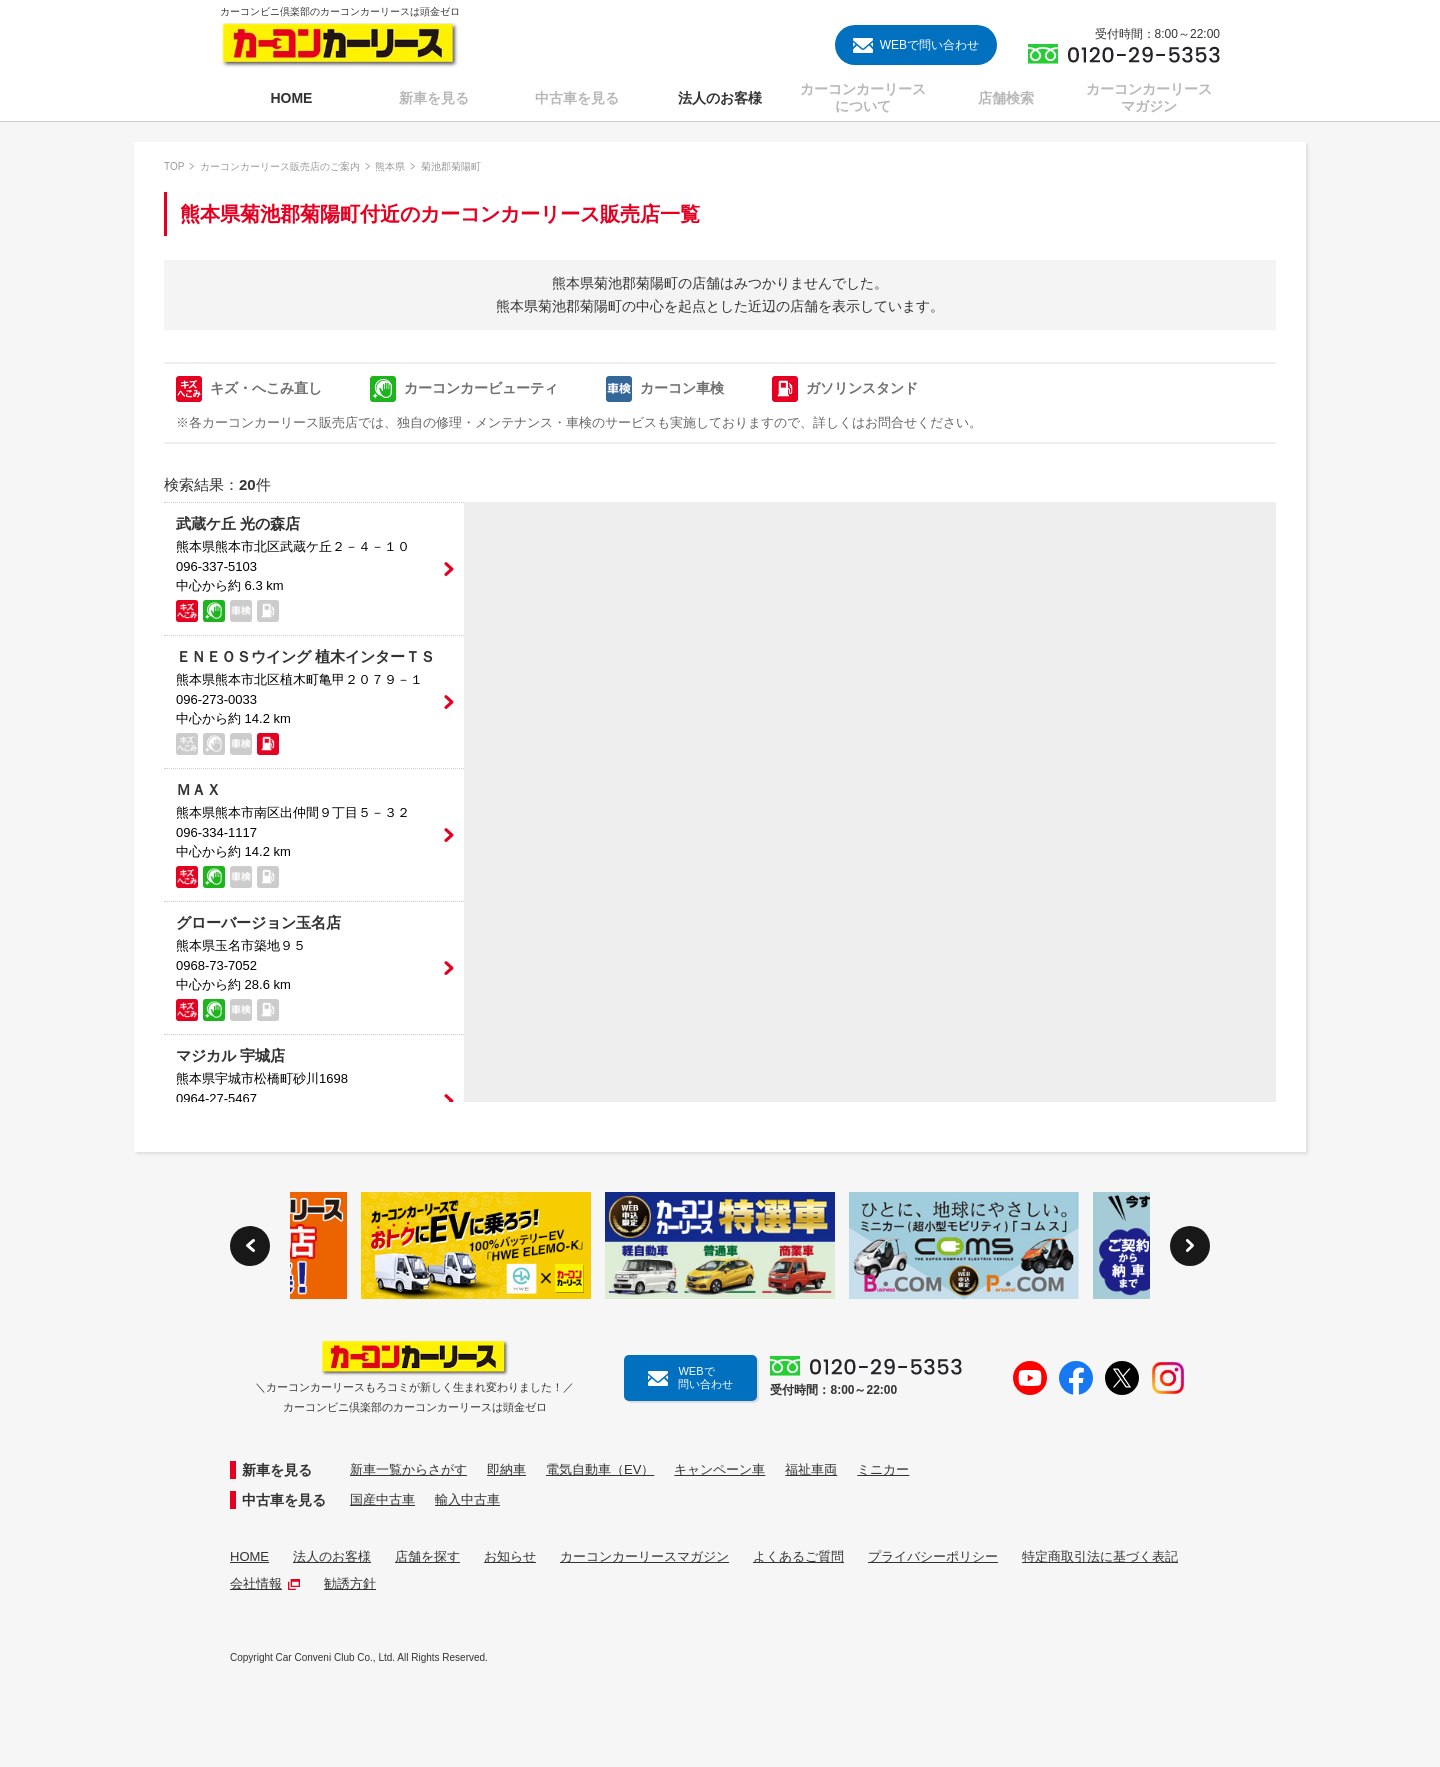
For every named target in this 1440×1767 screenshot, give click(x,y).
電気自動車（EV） (600, 1469)
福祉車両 (811, 1469)
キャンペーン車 (719, 1469)
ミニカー (883, 1469)
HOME (249, 1556)
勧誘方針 (350, 1583)
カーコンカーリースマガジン (644, 1556)
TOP (174, 166)
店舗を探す (427, 1556)
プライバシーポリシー (933, 1556)
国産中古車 (382, 1499)
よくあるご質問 (798, 1556)
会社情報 (265, 1583)
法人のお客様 (332, 1556)
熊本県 (390, 166)
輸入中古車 (467, 1499)
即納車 (506, 1469)
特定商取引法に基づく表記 (1100, 1556)
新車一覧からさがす (408, 1469)
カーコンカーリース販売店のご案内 (280, 166)
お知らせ (510, 1556)
